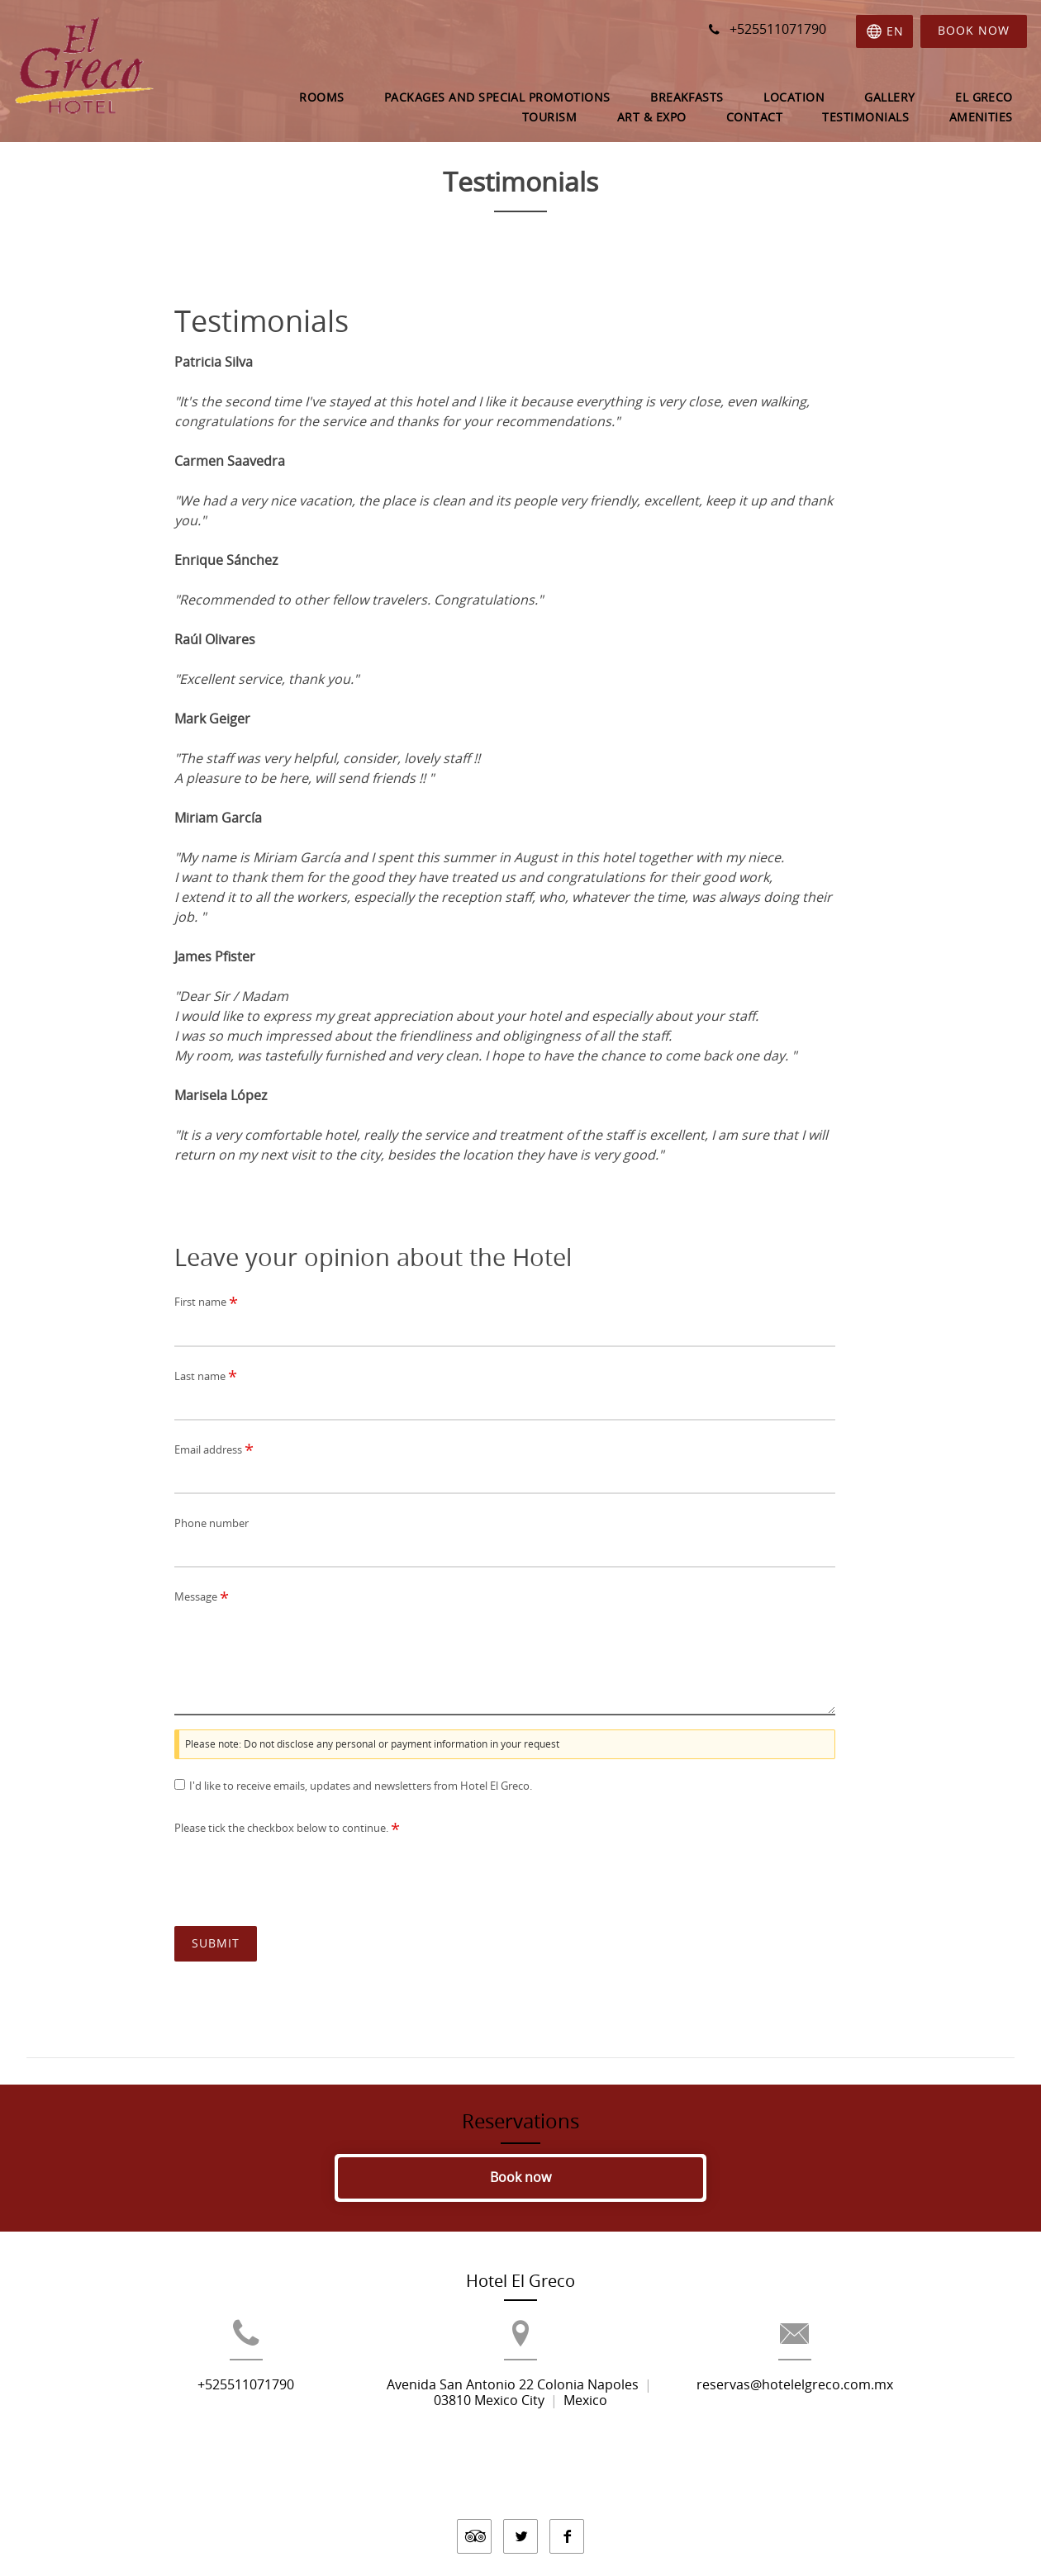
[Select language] (882, 31)
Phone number (211, 1523)
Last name (205, 1376)
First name (206, 1302)
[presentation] (299, 1874)
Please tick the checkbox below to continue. (287, 1828)
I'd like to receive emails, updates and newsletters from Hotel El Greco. (360, 1786)
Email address (214, 1449)
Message (201, 1597)
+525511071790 (208, 2413)
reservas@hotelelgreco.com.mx (832, 2413)
